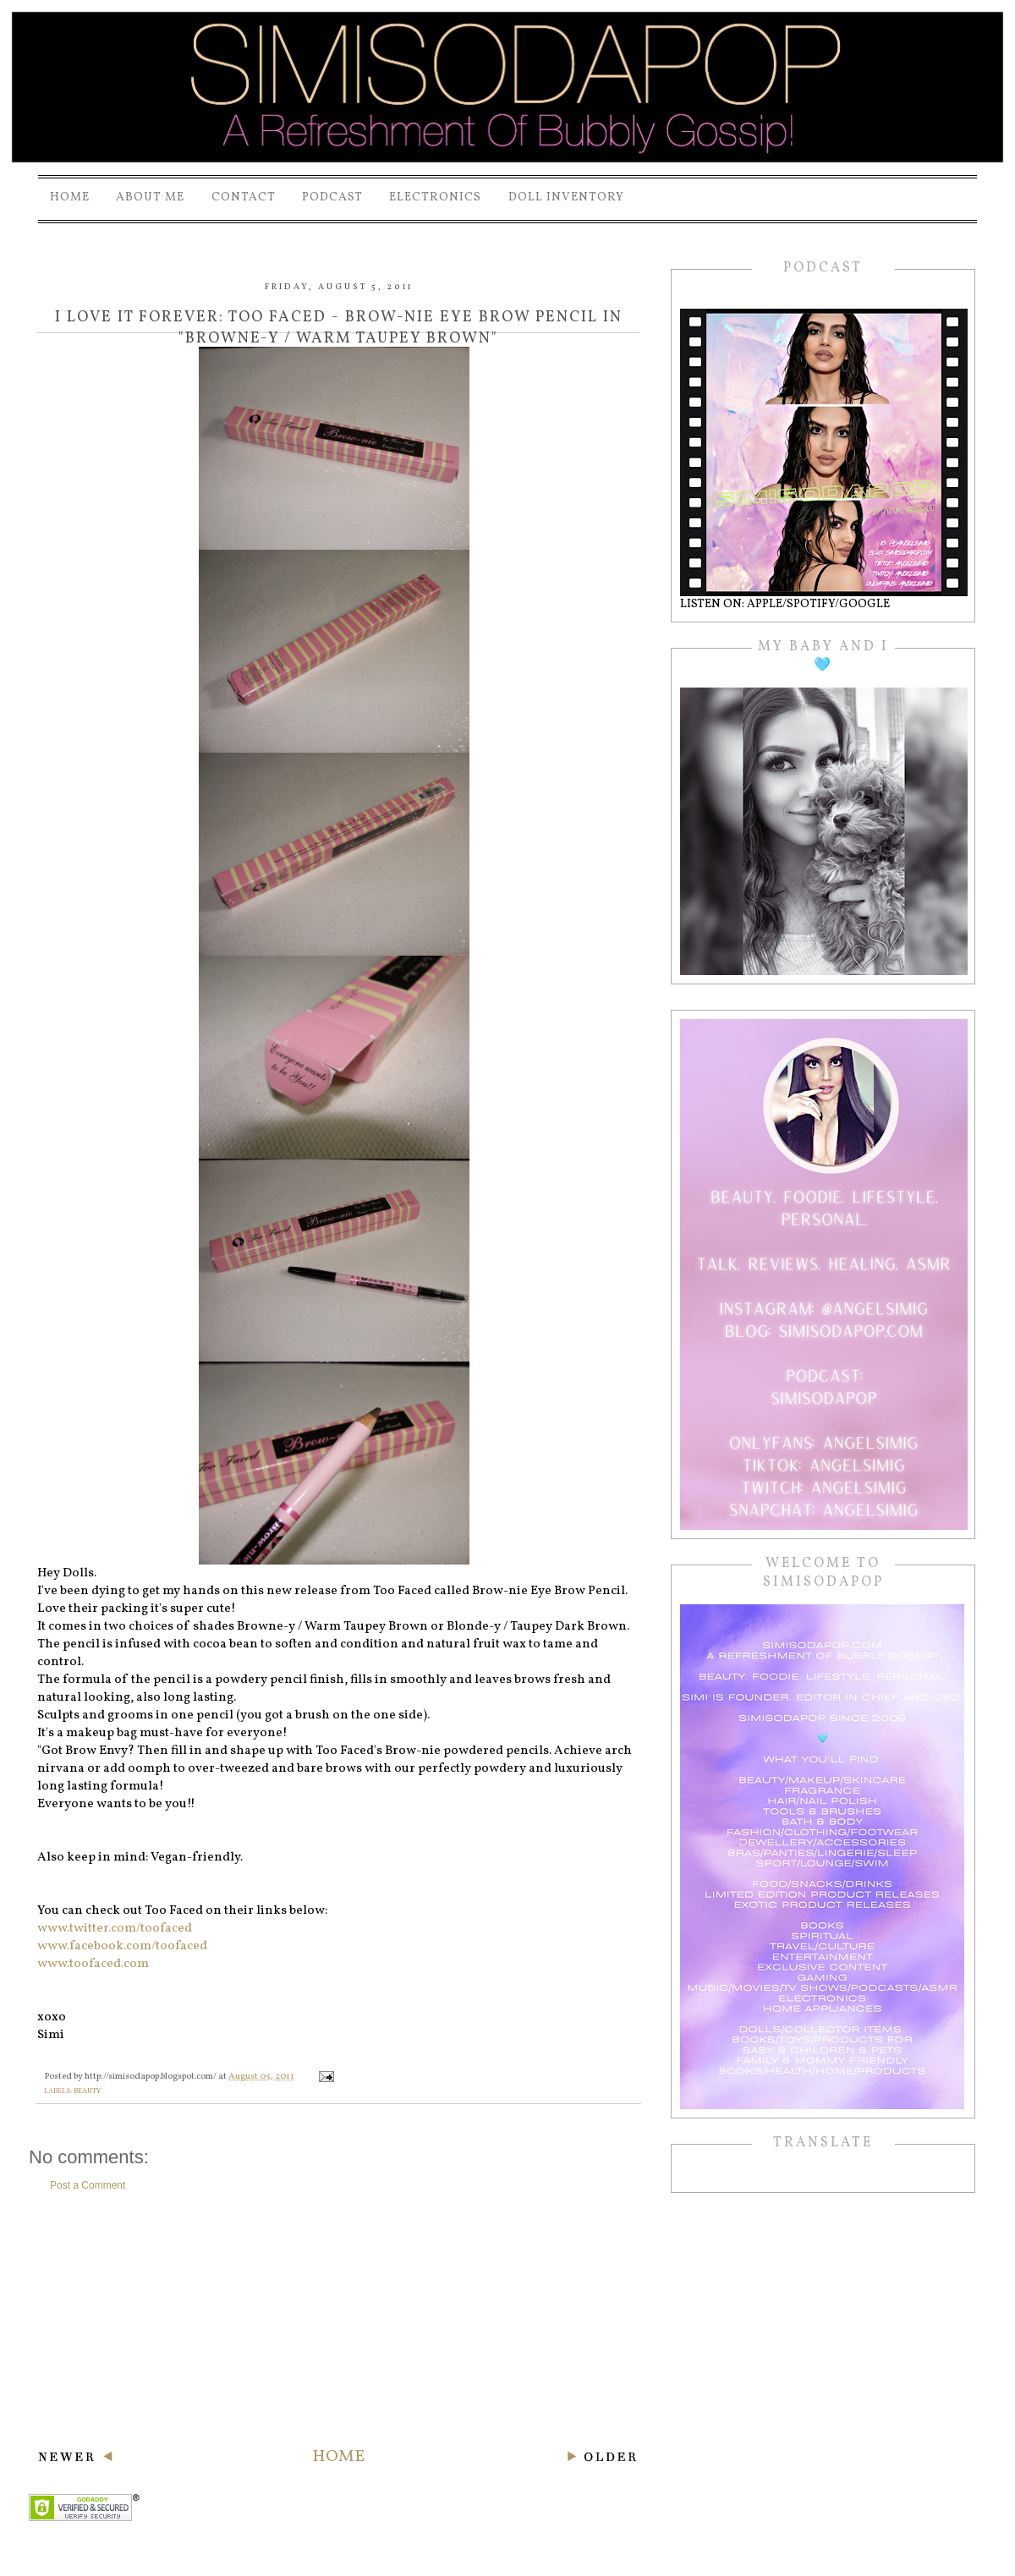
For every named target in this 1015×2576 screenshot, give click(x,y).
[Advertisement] (338, 2319)
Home (70, 197)
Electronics (435, 197)
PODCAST (332, 197)
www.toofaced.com (93, 1964)
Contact (243, 197)
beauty (87, 2090)
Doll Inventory (566, 197)
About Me (150, 197)
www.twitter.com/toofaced (114, 1928)
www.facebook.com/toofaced (122, 1946)
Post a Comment (87, 2185)
